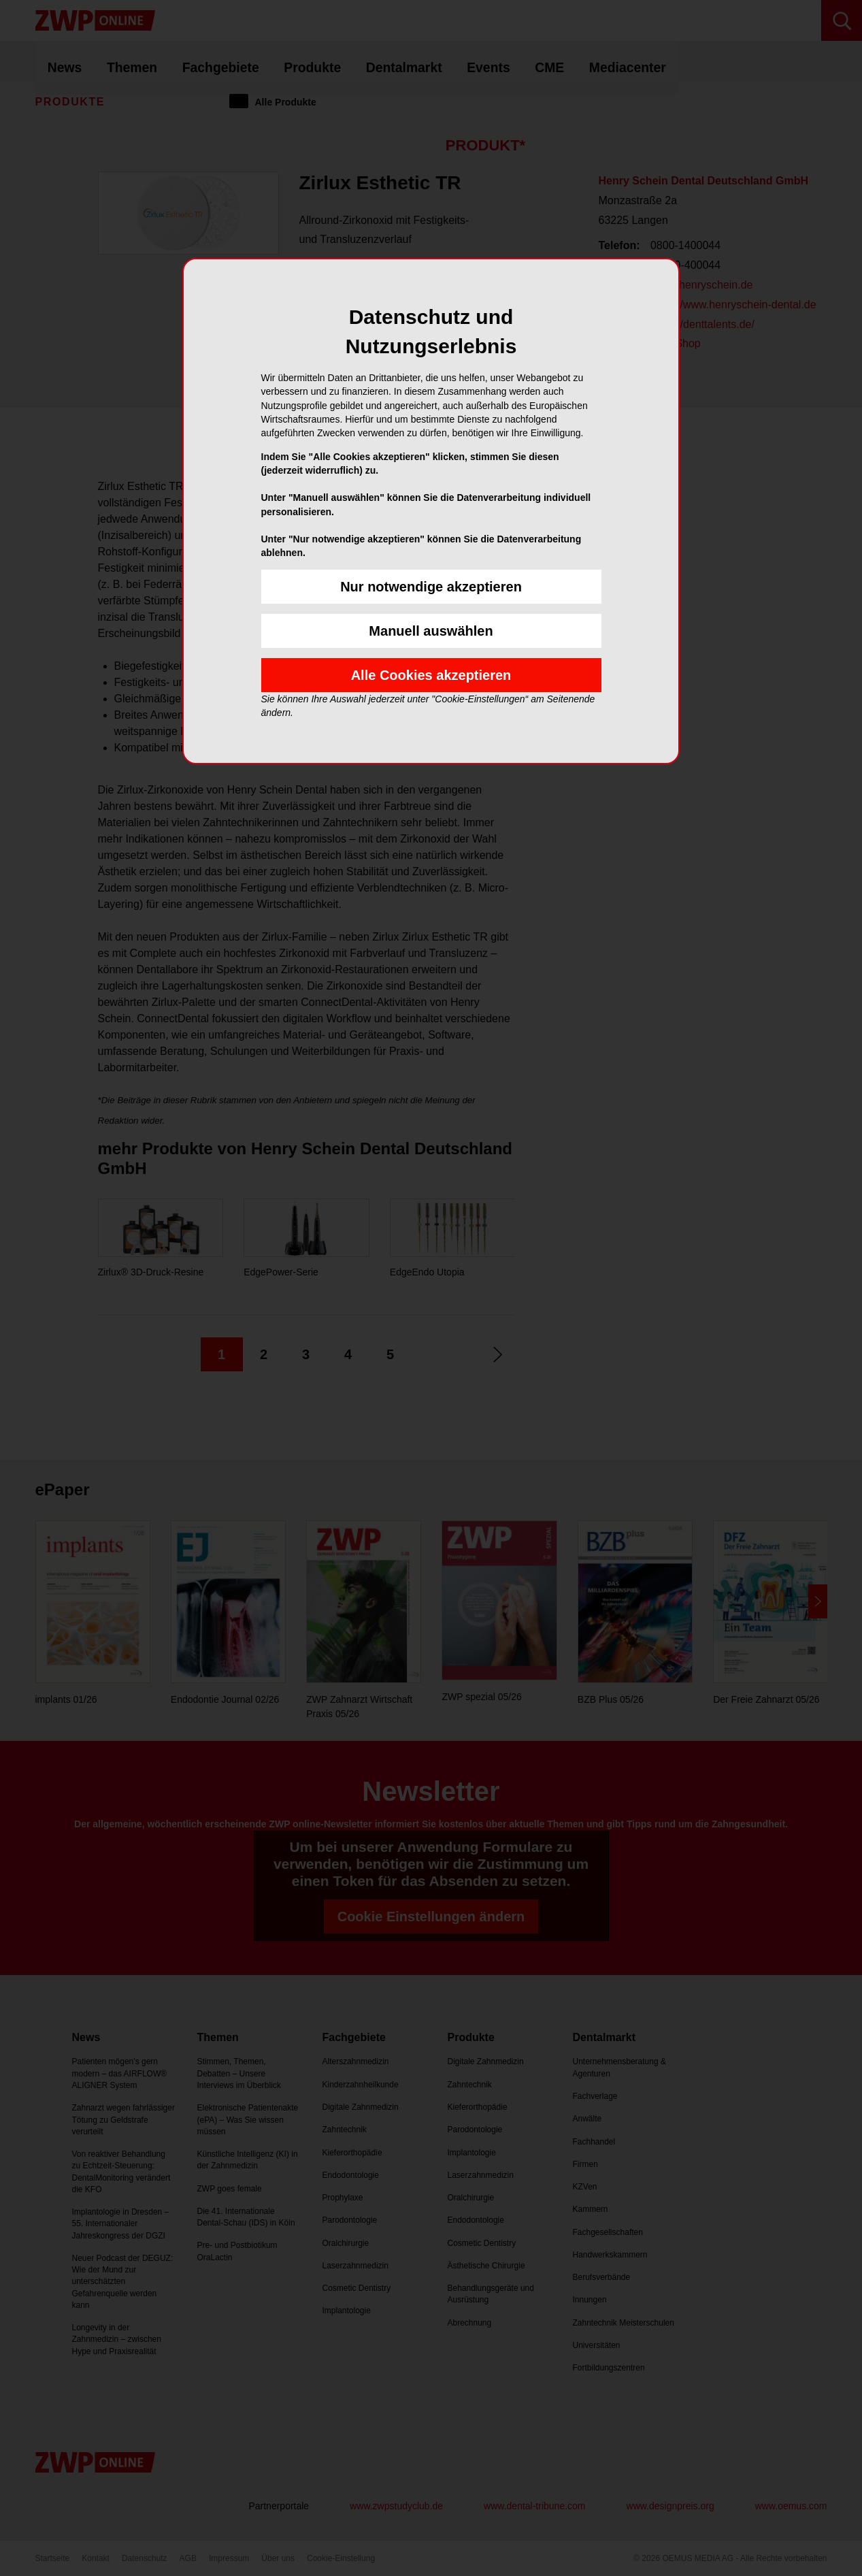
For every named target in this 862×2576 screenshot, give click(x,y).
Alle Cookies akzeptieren (431, 675)
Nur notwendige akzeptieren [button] (431, 586)
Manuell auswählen (431, 630)
